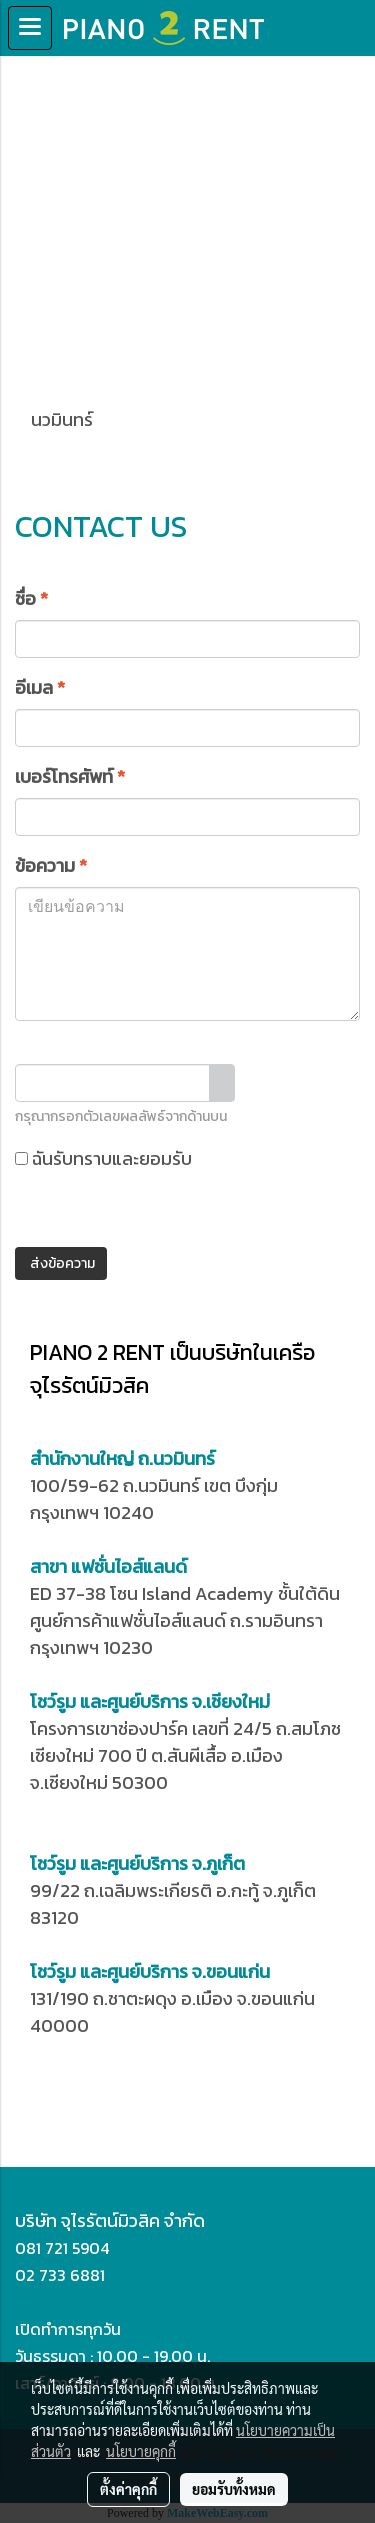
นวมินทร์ (63, 391)
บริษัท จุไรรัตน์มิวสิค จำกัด (110, 2220)
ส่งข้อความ (61, 1263)
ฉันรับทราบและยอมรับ (172, 1173)
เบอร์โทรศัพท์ (70, 776)
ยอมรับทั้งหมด (234, 2489)
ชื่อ (31, 598)
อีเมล (40, 687)
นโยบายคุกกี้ (141, 2451)
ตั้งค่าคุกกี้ (128, 2489)
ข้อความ (51, 865)
